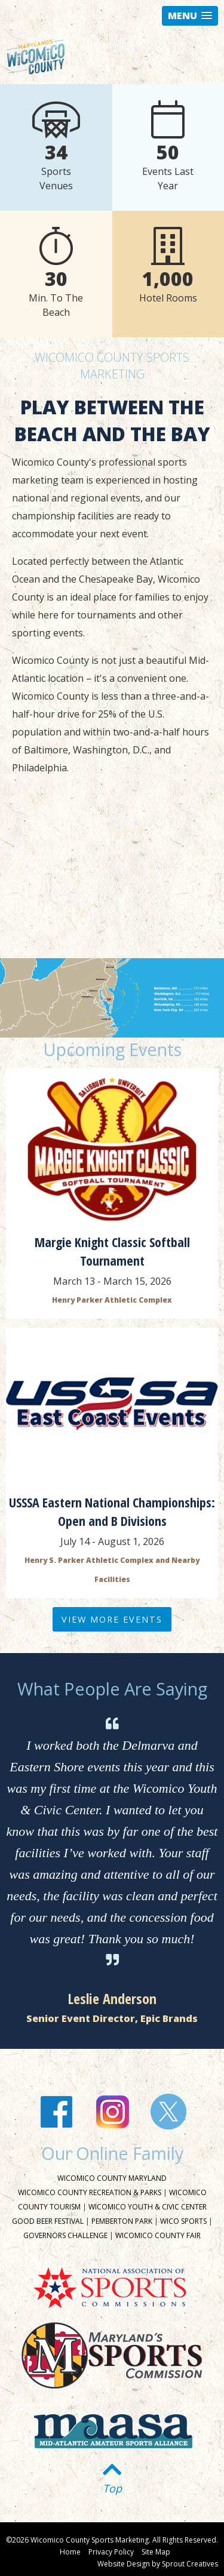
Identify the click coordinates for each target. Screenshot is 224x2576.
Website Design (123, 2564)
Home (70, 2552)
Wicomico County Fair (158, 2235)
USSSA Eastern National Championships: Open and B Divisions (112, 1511)
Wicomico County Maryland (112, 2178)
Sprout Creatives (190, 2564)
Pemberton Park (121, 2221)
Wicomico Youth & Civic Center (147, 2207)
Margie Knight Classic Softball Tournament (112, 1251)
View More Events (112, 1619)
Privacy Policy (111, 2552)
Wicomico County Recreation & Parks (89, 2192)
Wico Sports (183, 2221)
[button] (190, 16)
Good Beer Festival (48, 2221)
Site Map (156, 2552)
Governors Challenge (65, 2235)
